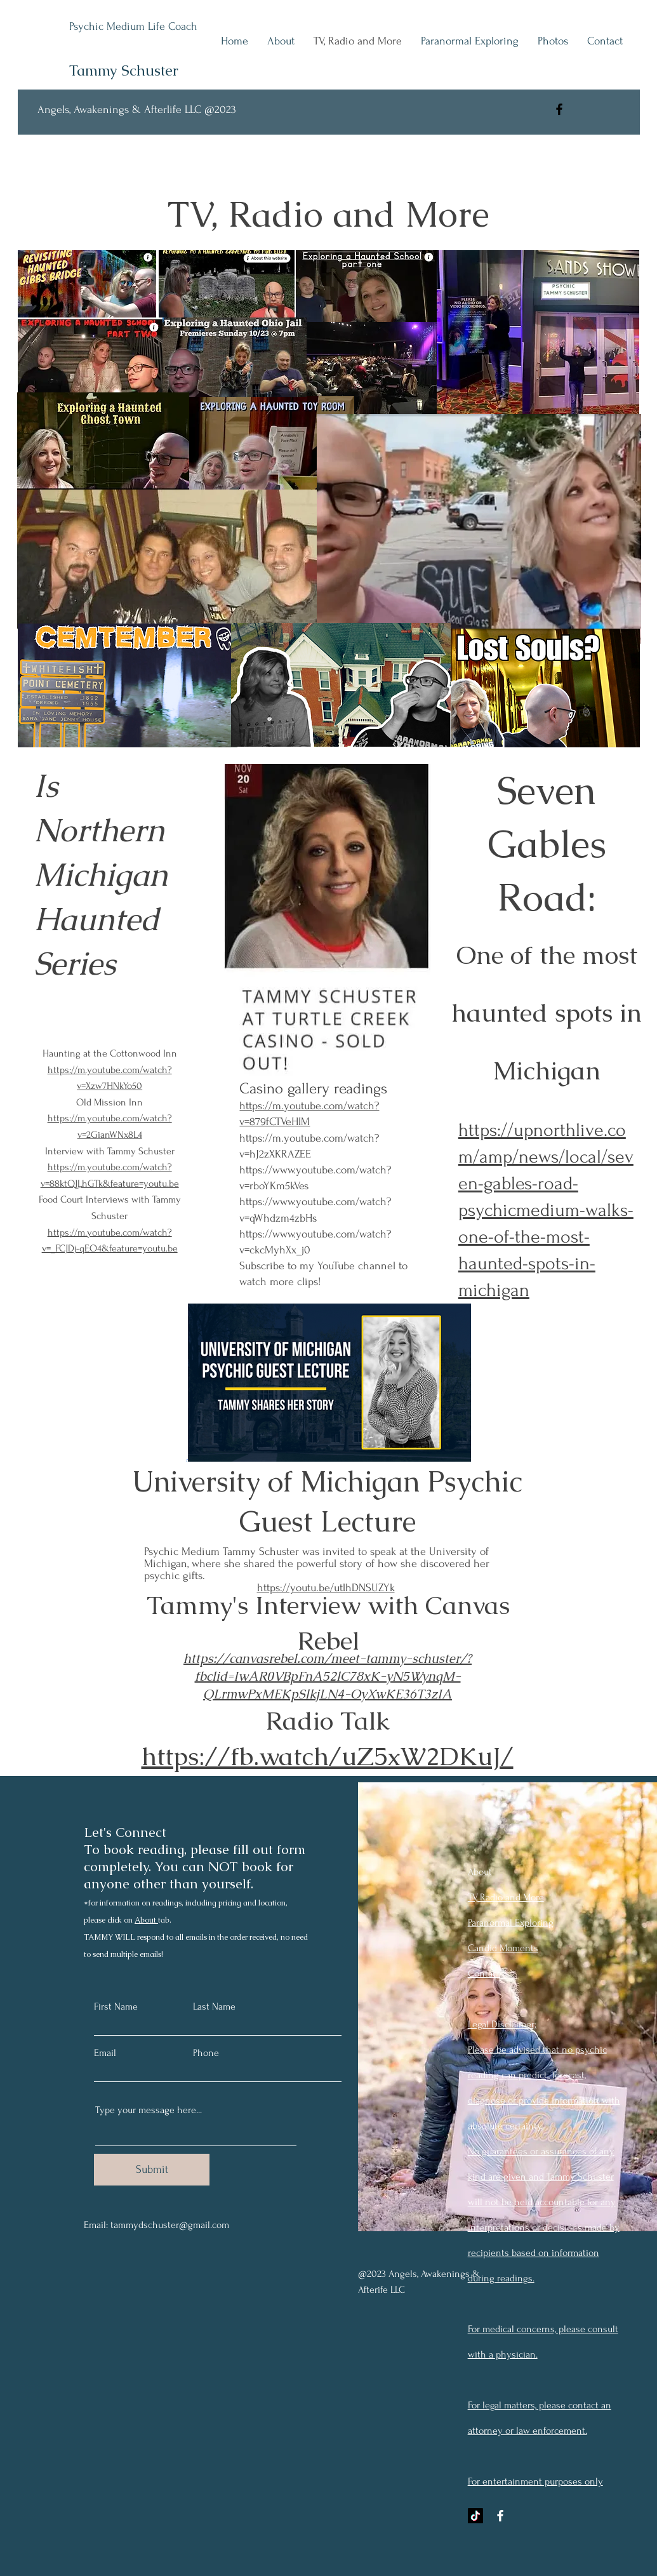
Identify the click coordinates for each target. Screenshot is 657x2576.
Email (105, 2053)
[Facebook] (559, 109)
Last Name (214, 2006)
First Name (116, 2006)
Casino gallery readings (313, 1088)
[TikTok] (475, 2515)
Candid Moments (503, 1948)
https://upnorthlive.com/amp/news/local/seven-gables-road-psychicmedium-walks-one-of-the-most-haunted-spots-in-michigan (546, 1209)
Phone (206, 2053)
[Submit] (151, 2170)
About (146, 1920)
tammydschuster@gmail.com (169, 2225)
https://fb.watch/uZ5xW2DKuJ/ (328, 1756)
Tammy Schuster (123, 70)
